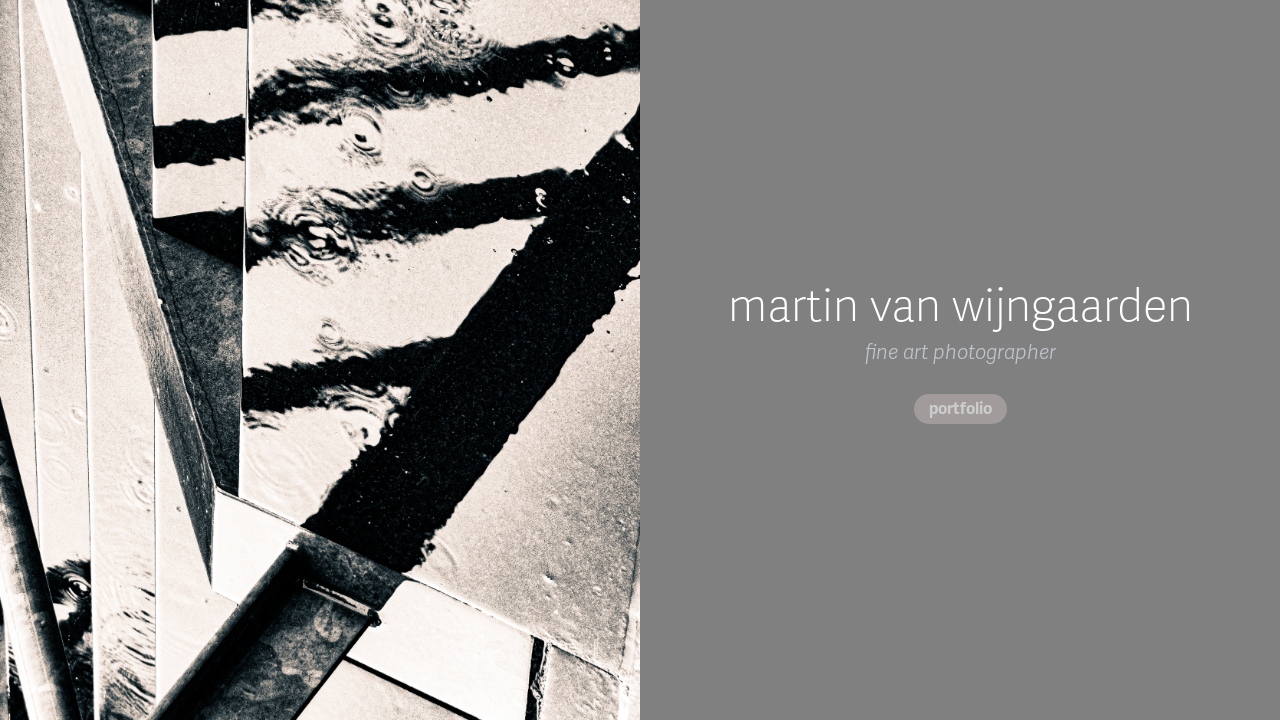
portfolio (960, 409)
